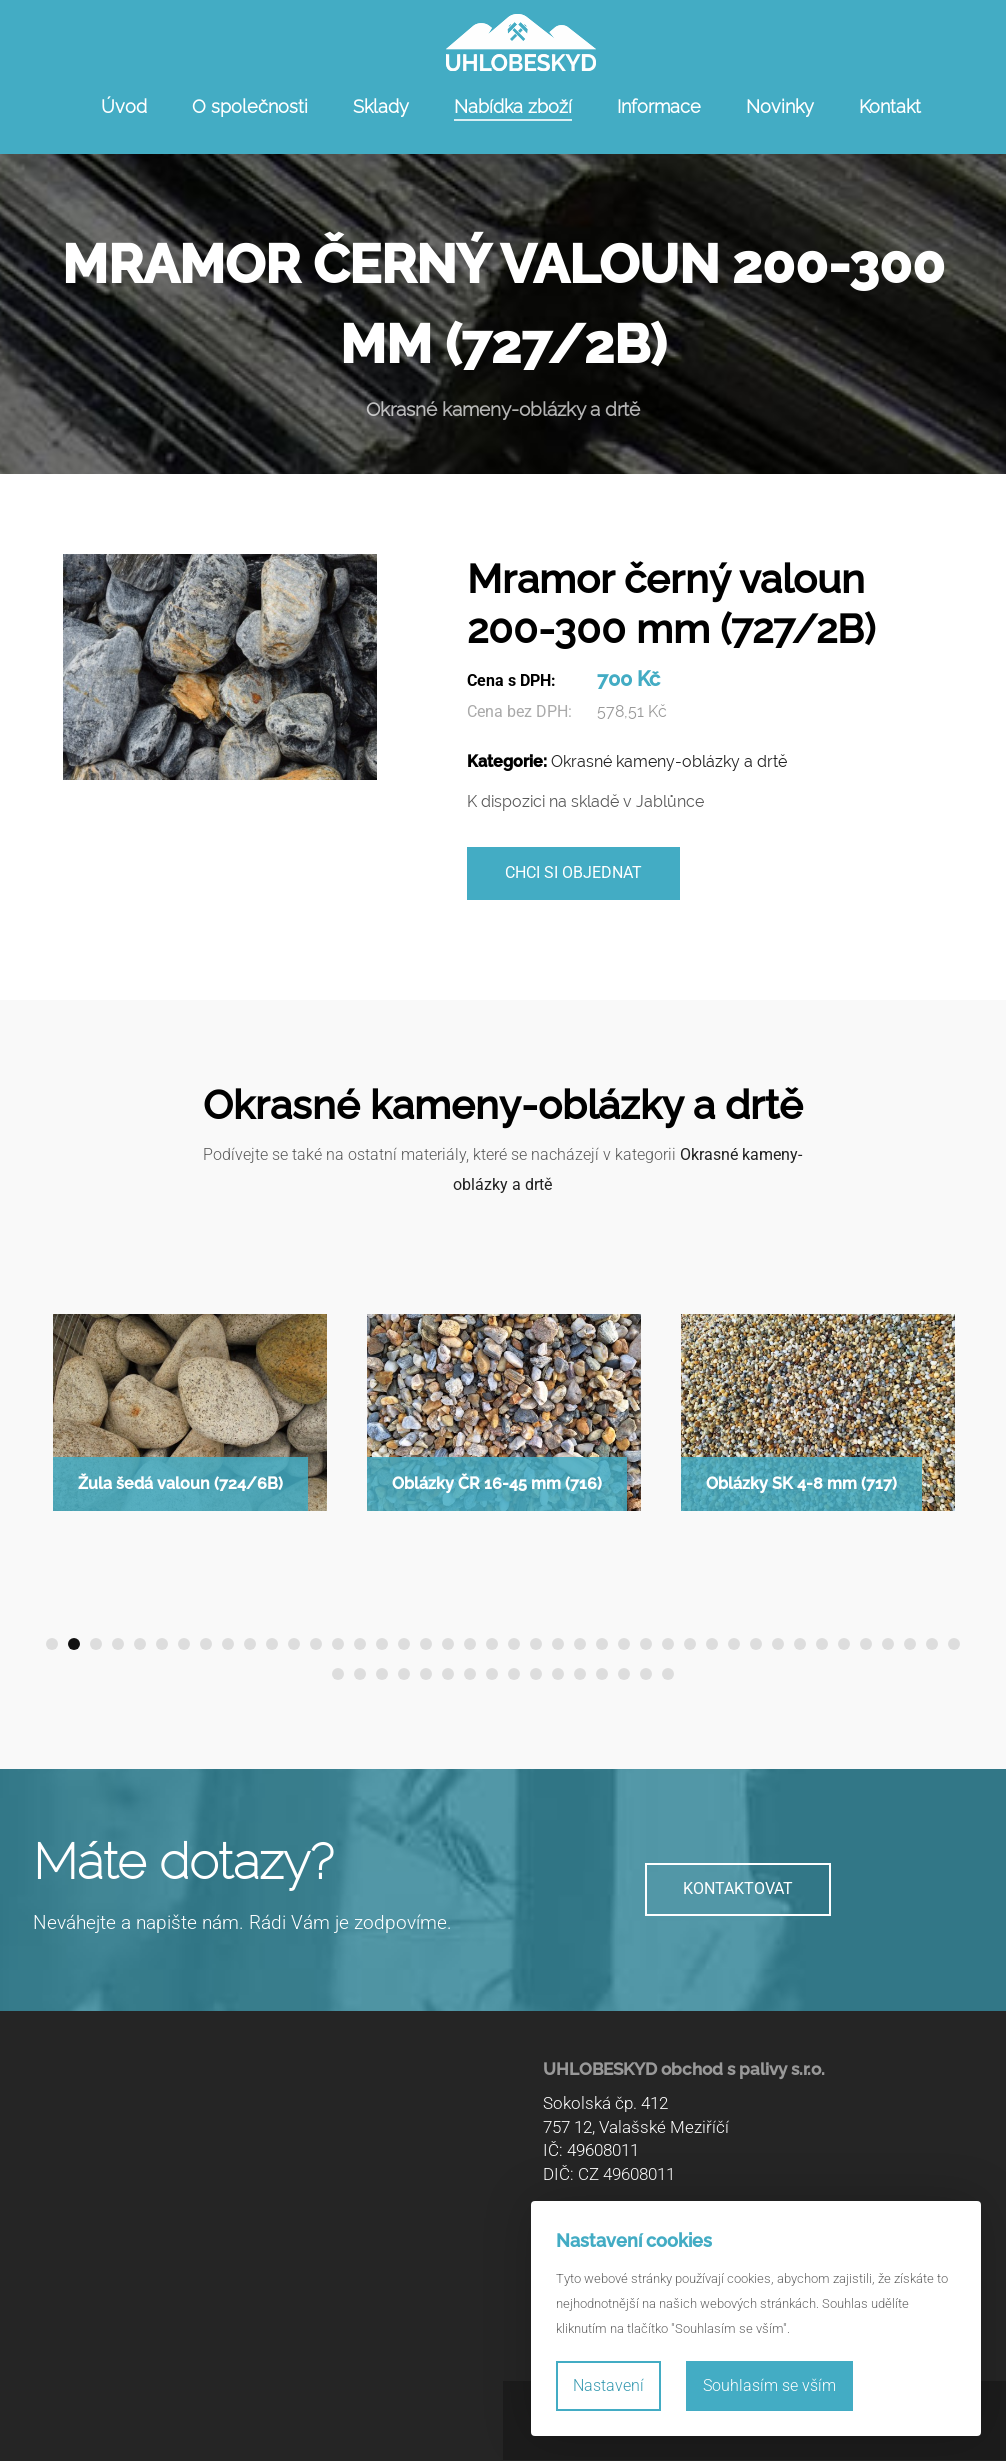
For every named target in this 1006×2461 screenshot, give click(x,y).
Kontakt (890, 106)
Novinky (780, 106)
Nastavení (608, 2385)
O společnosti (250, 106)
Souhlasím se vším (769, 2385)
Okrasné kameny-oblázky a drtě (669, 761)
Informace (659, 106)
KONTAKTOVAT (738, 1890)
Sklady (381, 106)
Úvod (124, 106)
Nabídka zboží (513, 106)
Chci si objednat (573, 873)
